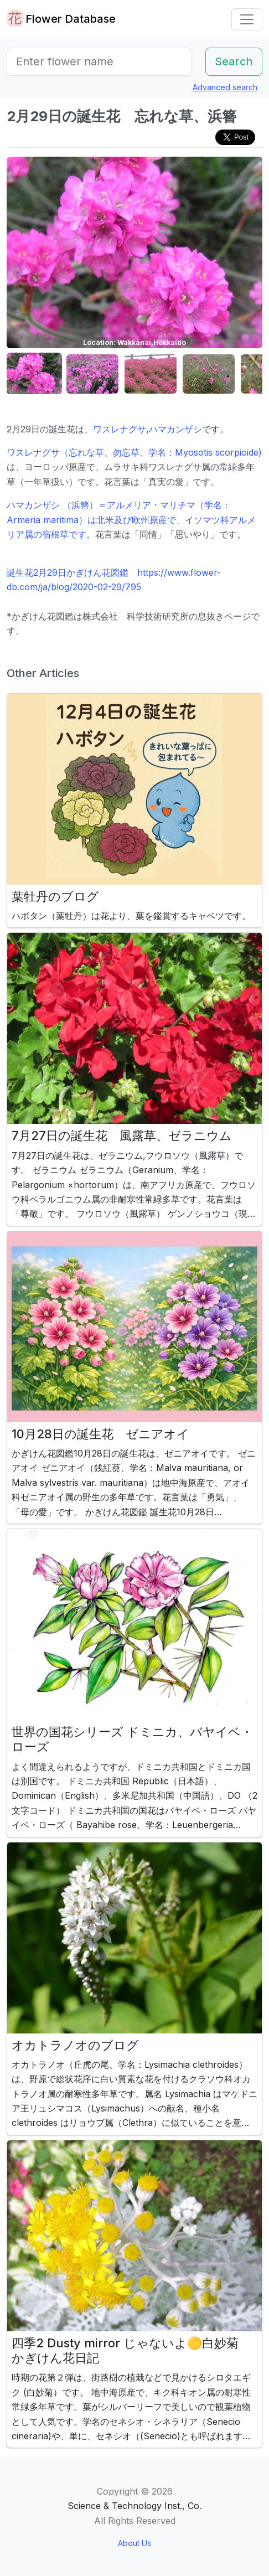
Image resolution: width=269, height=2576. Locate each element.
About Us (134, 2543)
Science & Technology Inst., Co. (134, 2505)
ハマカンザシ (175, 429)
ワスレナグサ (119, 429)
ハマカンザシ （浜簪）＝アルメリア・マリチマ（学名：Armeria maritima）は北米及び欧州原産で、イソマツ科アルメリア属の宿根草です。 (131, 519)
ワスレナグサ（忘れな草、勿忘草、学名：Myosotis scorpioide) (134, 452)
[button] (34, 374)
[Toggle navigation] (246, 19)
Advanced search (225, 87)
